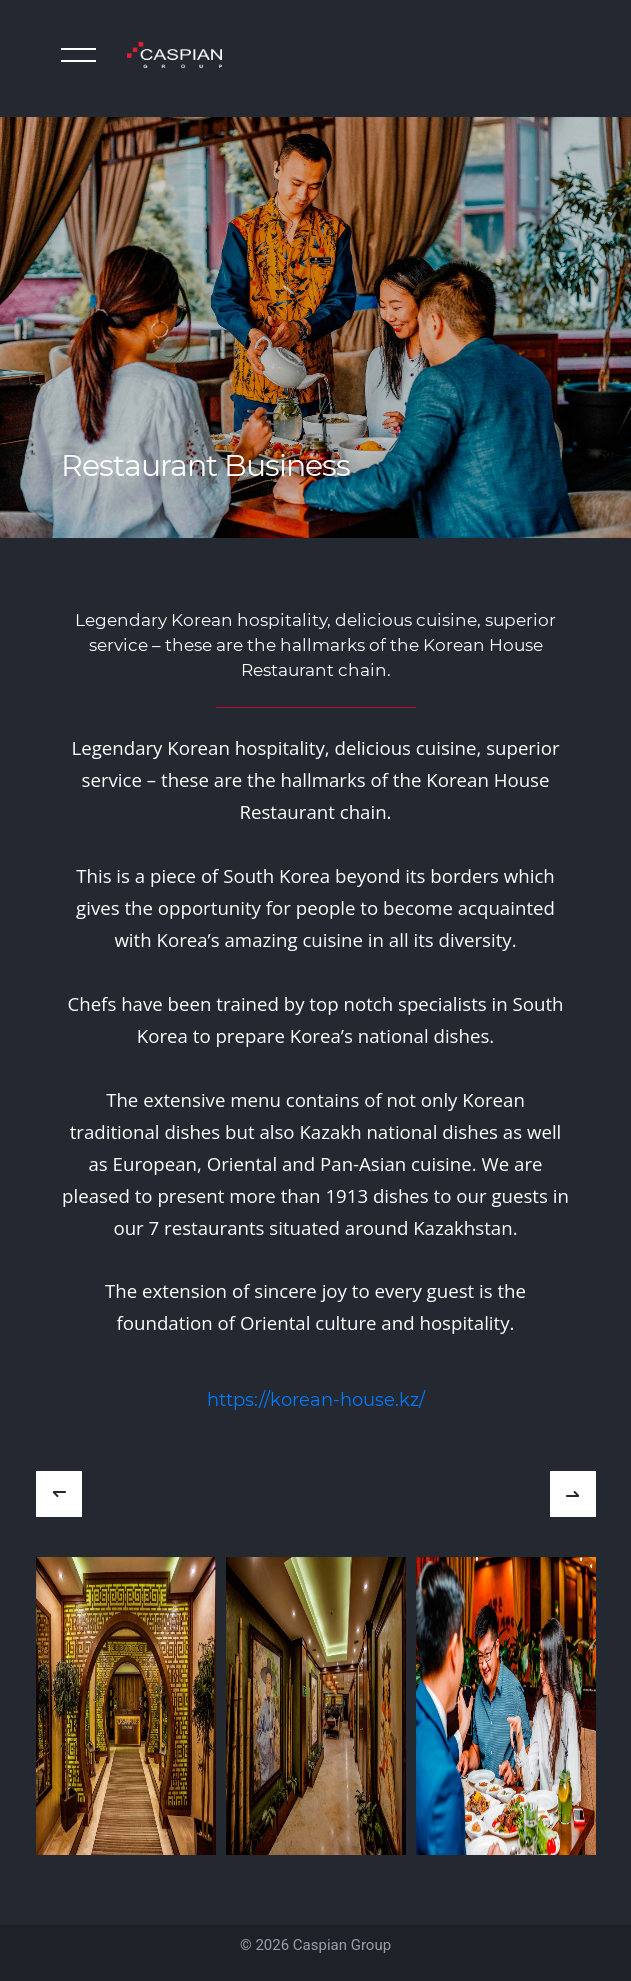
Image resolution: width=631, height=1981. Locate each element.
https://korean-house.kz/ (316, 1400)
